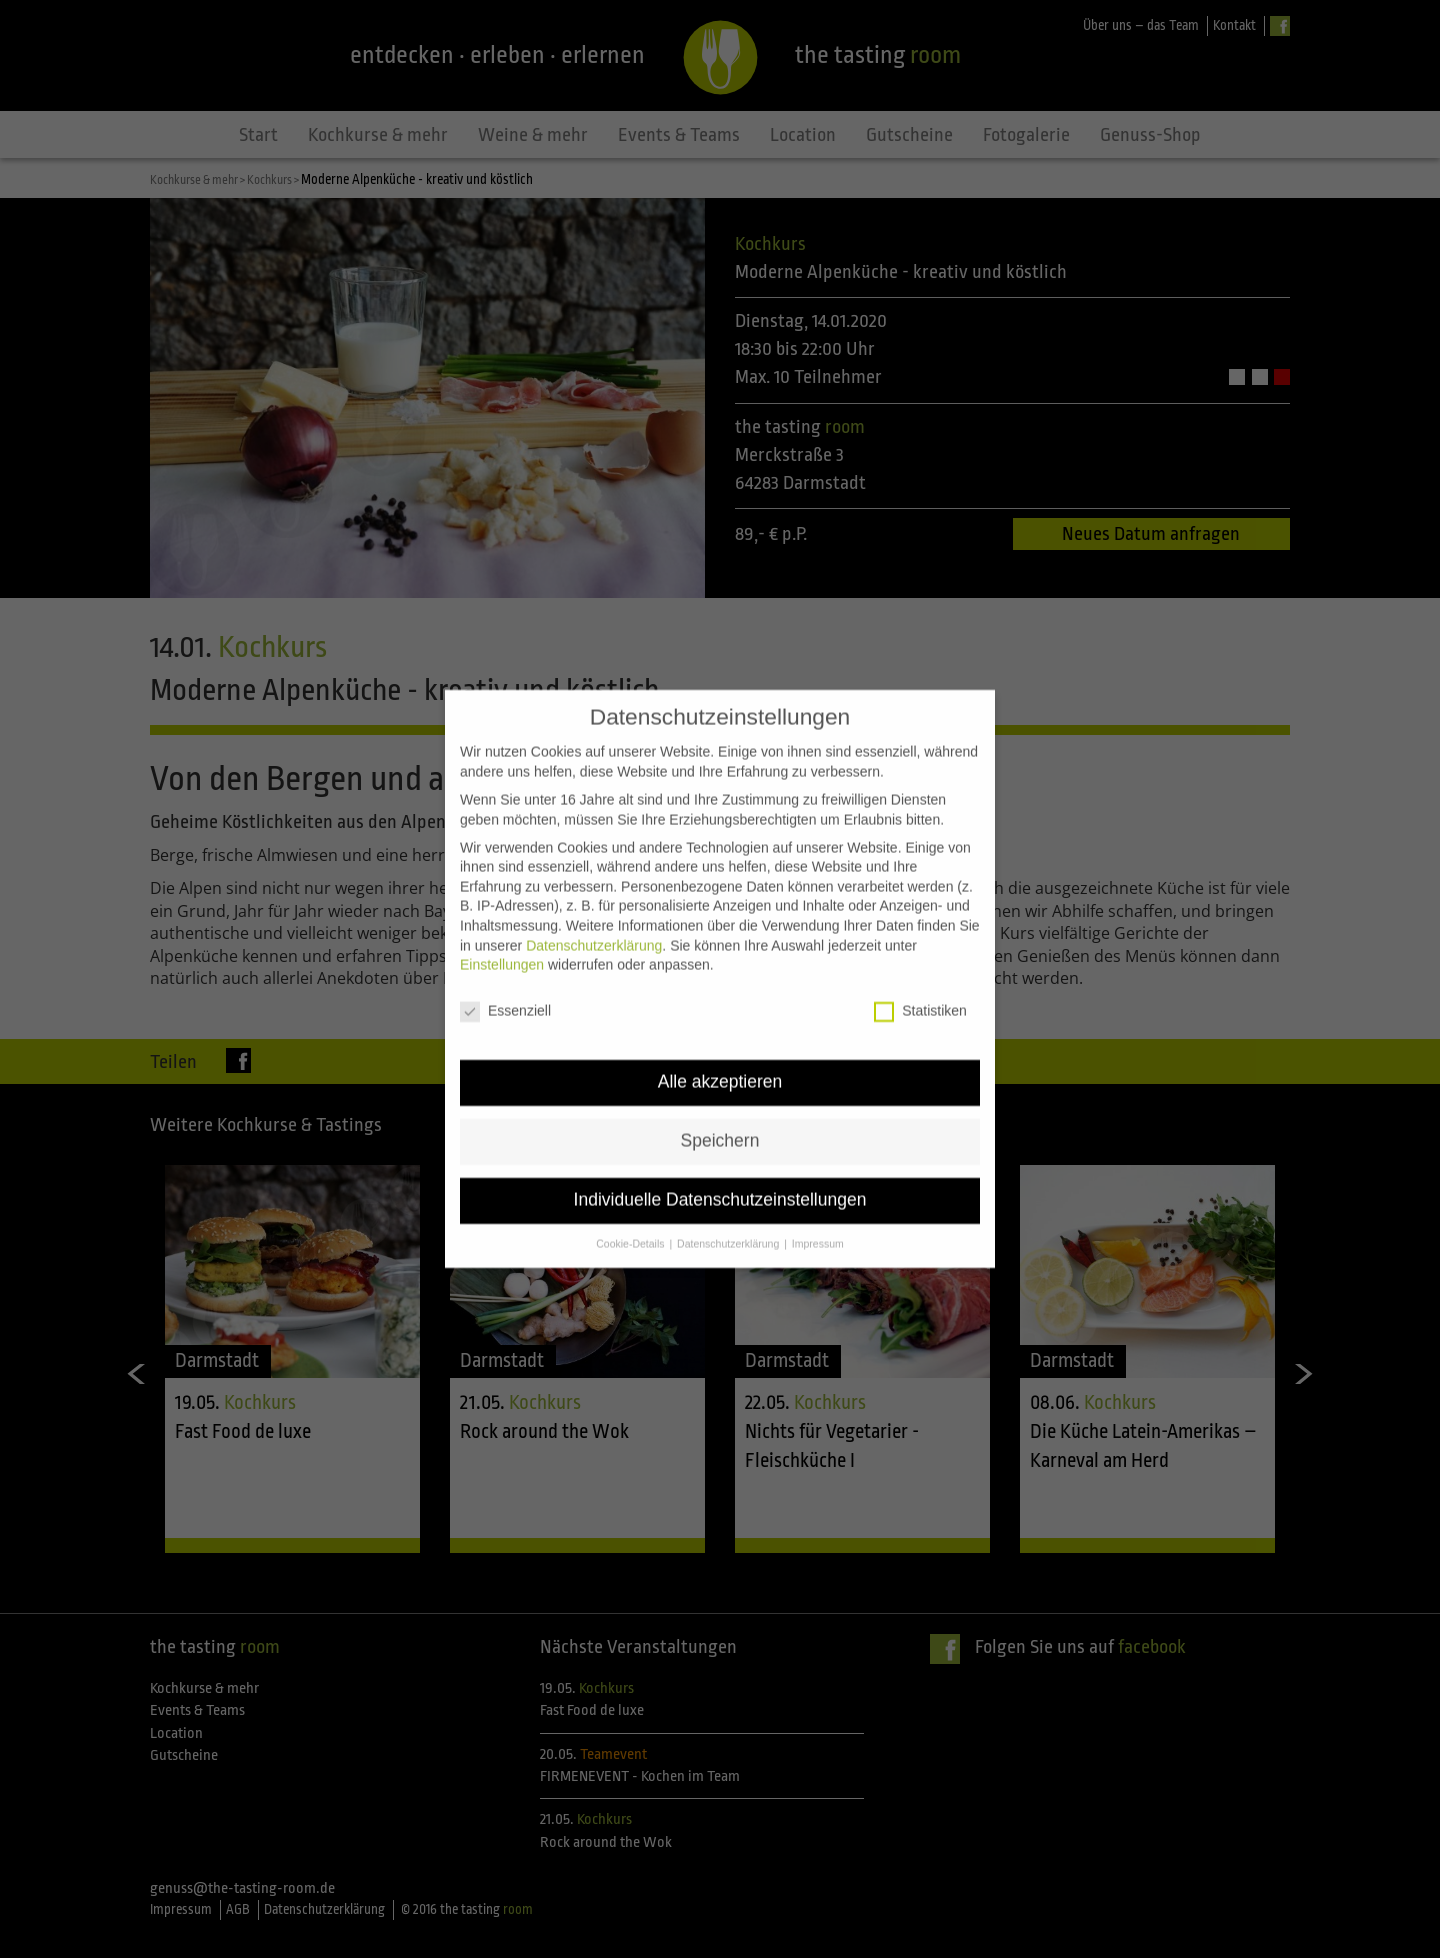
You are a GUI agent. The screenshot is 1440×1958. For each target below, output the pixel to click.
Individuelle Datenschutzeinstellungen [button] (720, 1151)
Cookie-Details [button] (631, 1195)
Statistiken (920, 962)
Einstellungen (502, 916)
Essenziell (505, 962)
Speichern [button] (720, 1092)
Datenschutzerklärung (594, 897)
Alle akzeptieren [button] (720, 1033)
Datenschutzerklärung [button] (729, 1195)
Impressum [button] (818, 1195)
